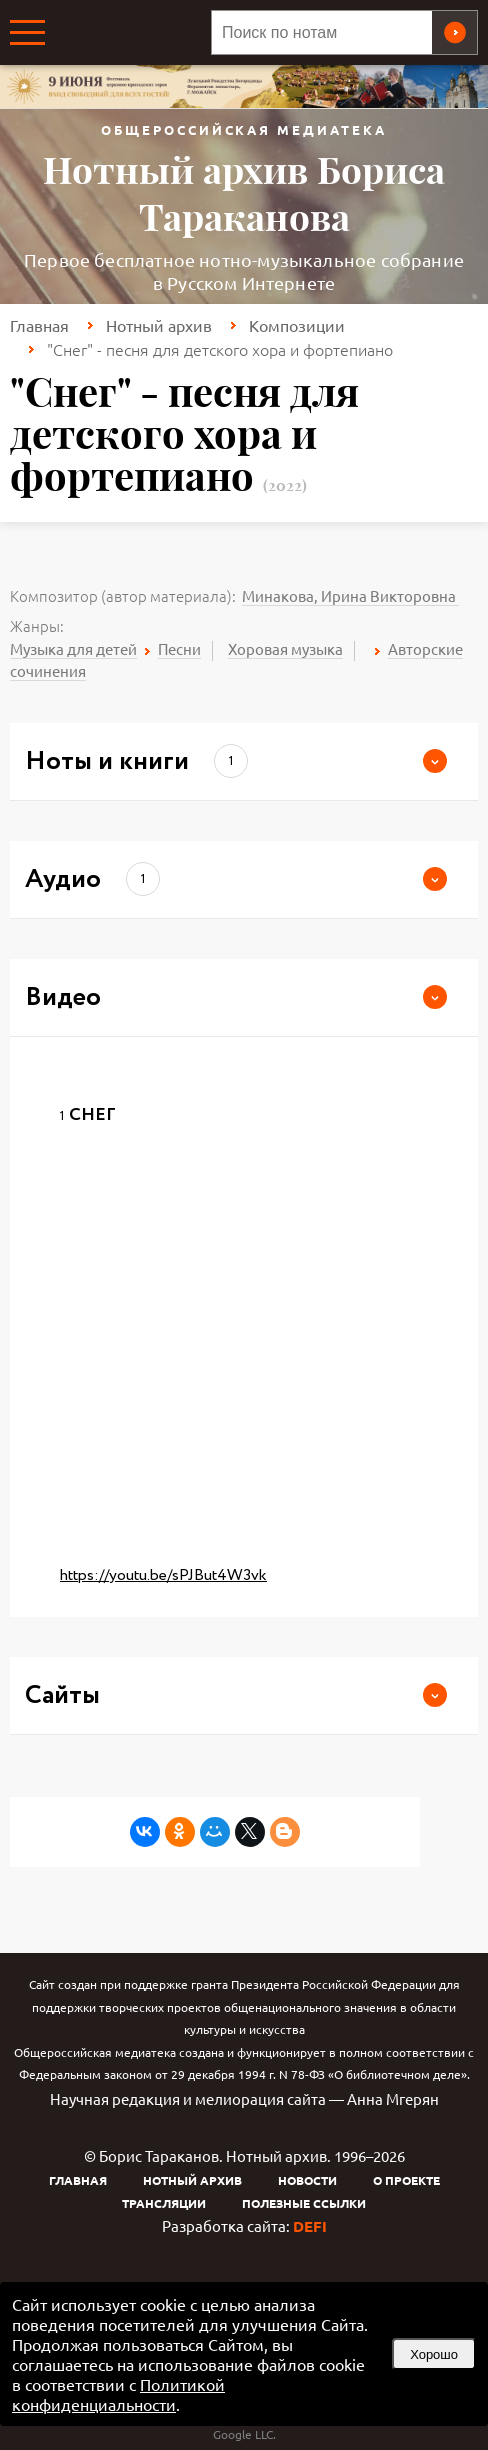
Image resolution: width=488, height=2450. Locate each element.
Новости (307, 2180)
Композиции (297, 325)
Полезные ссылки (304, 2203)
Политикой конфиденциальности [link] (118, 2394)
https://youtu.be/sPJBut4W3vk (163, 1575)
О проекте (406, 2180)
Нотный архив (159, 325)
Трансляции (164, 2203)
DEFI (310, 2226)
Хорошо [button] (434, 2354)
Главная (39, 325)
